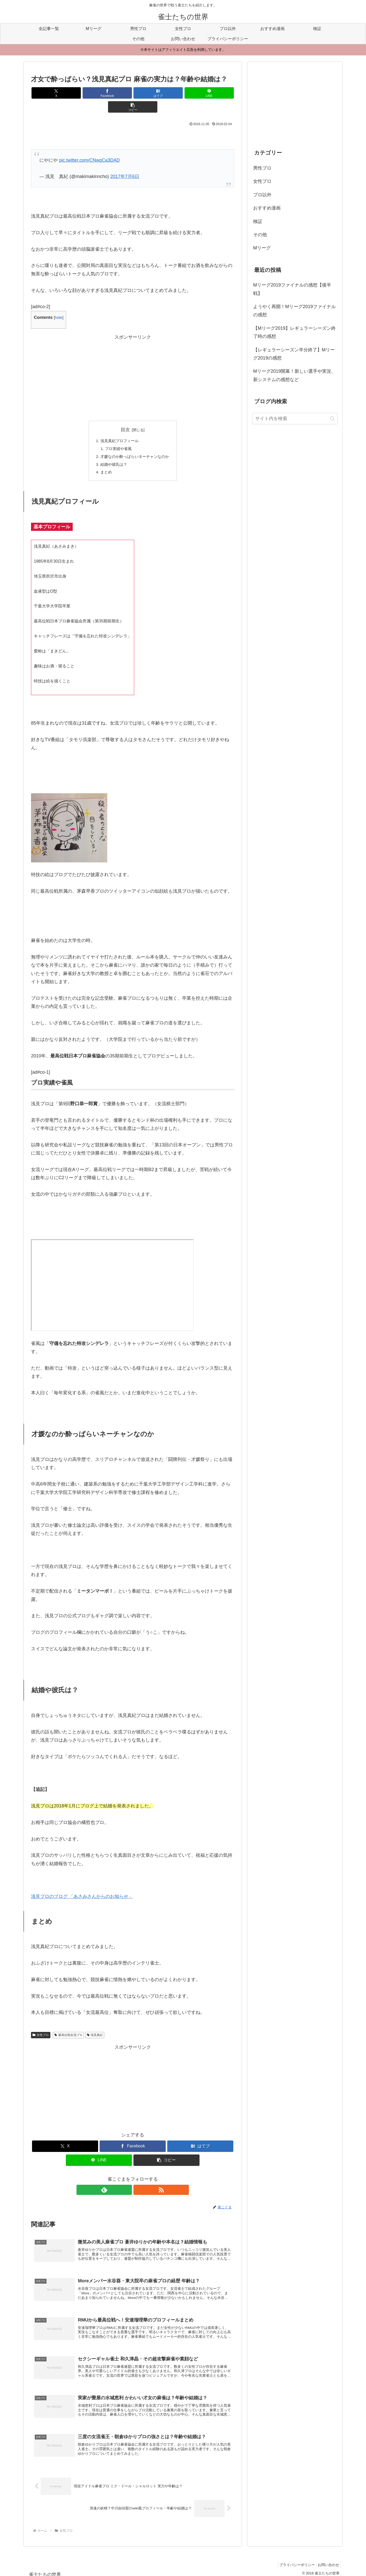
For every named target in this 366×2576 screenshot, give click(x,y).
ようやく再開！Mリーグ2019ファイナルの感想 (294, 310)
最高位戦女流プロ (68, 2023)
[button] (201, 93)
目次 (125, 415)
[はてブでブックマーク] (132, 93)
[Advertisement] (132, 362)
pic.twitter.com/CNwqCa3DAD (89, 146)
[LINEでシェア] (166, 93)
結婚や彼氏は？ (112, 452)
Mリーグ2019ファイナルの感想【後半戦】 (292, 289)
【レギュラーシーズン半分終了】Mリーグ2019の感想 (294, 354)
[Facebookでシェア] (98, 93)
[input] (295, 418)
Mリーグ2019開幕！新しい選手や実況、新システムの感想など (294, 375)
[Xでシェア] (64, 93)
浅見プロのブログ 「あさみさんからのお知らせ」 (82, 1884)
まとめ (104, 460)
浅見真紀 (95, 2023)
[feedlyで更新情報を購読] (127, 2178)
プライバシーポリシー (293, 2560)
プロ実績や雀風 (117, 435)
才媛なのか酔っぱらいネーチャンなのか (134, 443)
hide (58, 303)
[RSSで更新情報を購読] (138, 2178)
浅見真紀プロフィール (118, 427)
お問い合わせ (327, 2560)
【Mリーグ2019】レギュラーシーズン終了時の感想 (294, 332)
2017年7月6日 (124, 162)
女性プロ (41, 2023)
